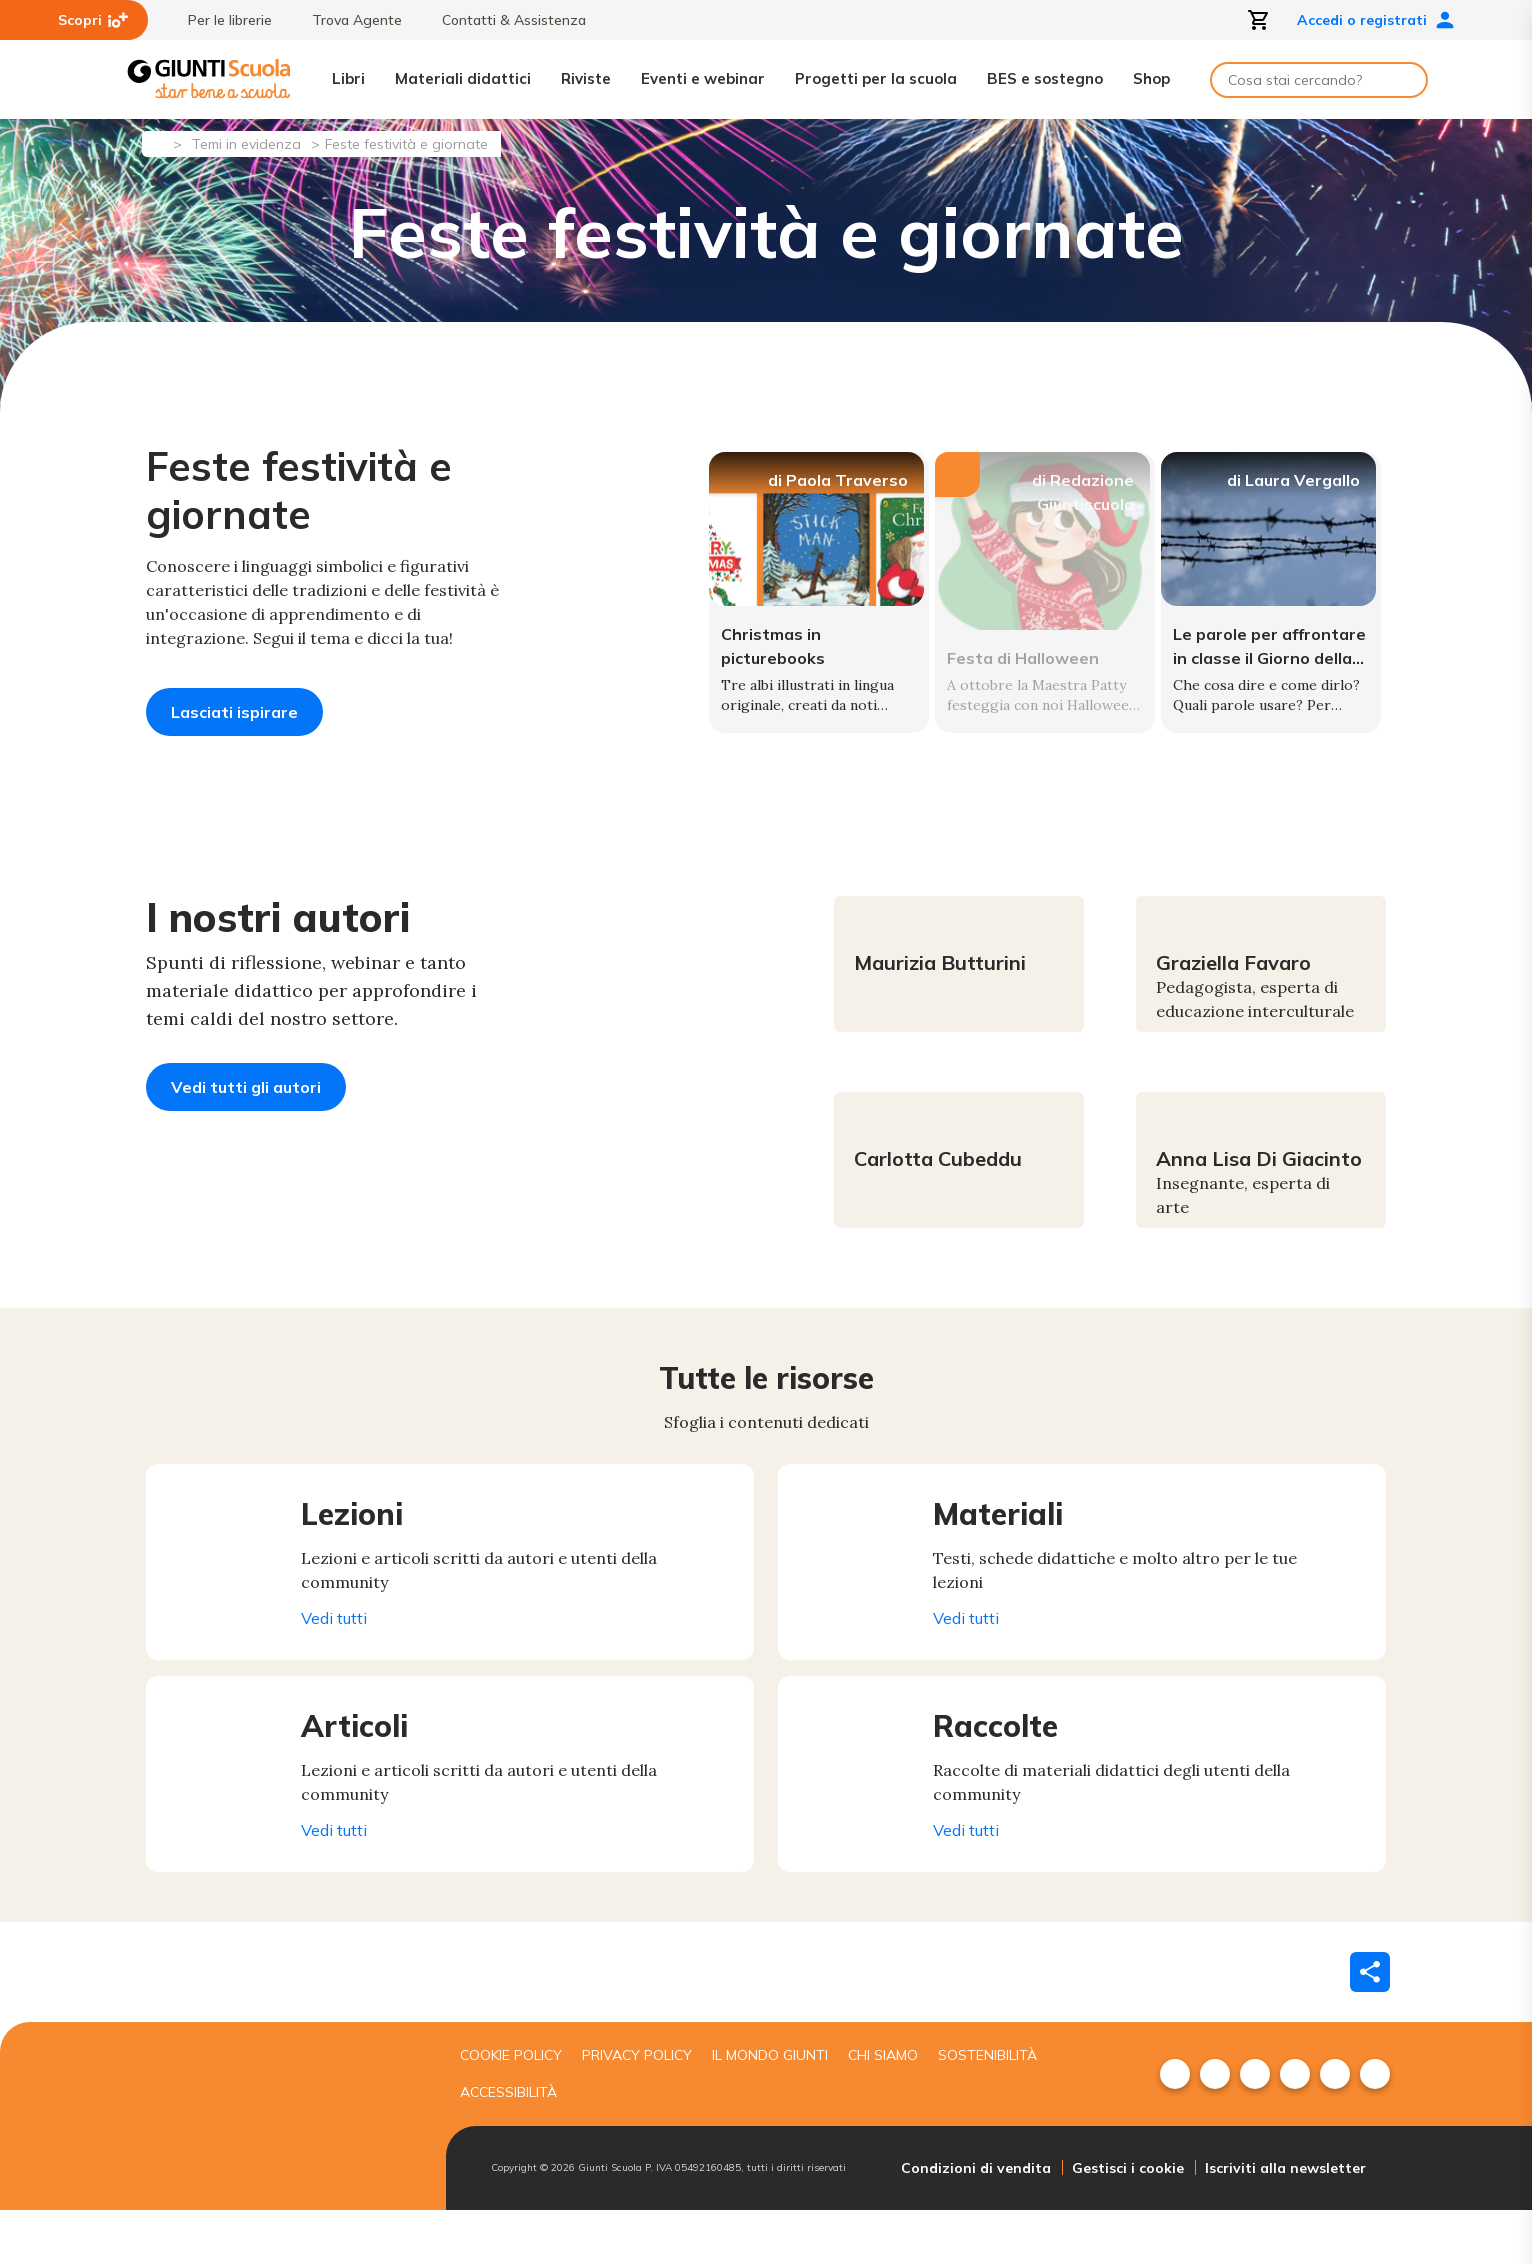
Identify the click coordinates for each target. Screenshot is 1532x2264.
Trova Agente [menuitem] (347, 20)
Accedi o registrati (1376, 20)
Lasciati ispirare (234, 712)
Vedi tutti (349, 1672)
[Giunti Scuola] (209, 79)
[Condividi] (1370, 2026)
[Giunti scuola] (281, 2170)
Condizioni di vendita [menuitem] (976, 2222)
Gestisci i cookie (1128, 2222)
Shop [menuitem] (1151, 78)
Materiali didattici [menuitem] (463, 78)
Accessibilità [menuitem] (508, 2146)
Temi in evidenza (246, 144)
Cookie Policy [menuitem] (511, 2109)
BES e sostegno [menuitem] (1045, 78)
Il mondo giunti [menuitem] (770, 2109)
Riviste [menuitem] (586, 78)
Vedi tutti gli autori (246, 1141)
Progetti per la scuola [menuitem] (876, 78)
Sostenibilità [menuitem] (987, 2109)
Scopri (93, 20)
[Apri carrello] (1259, 20)
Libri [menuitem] (348, 78)
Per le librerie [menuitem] (220, 20)
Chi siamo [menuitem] (883, 2109)
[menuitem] (1175, 2128)
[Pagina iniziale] (156, 142)
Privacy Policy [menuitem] (637, 2109)
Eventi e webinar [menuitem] (703, 78)
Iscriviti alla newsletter (1285, 2222)
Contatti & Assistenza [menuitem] (504, 20)
